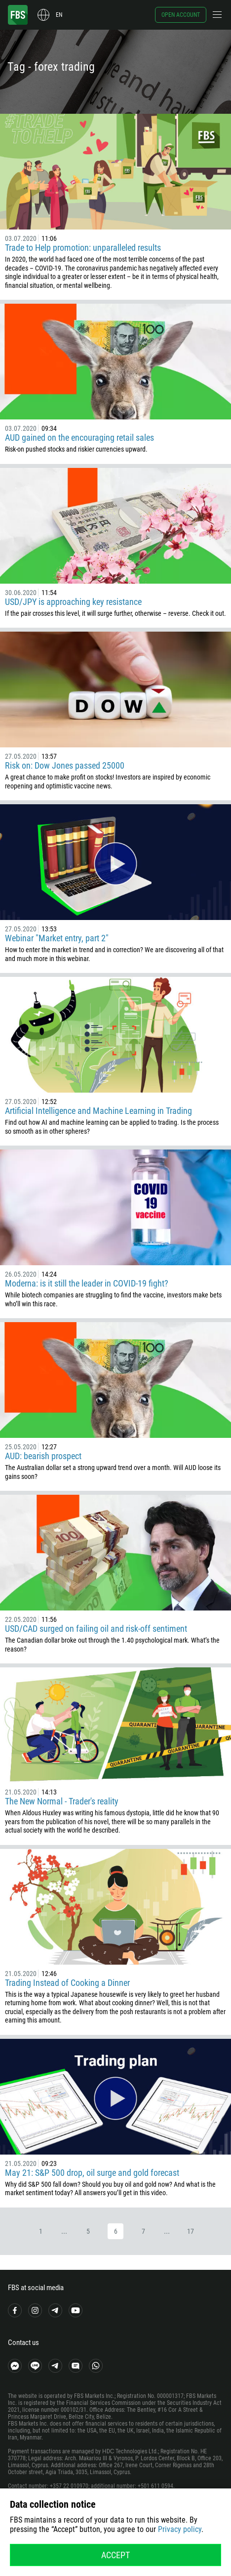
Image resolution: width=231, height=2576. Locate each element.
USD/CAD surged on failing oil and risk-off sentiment (96, 1628)
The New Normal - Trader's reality (61, 1801)
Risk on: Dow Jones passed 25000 (64, 765)
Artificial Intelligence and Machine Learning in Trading (98, 1110)
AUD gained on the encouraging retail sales (79, 437)
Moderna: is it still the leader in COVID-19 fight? (86, 1283)
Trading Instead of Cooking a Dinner (67, 1983)
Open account (180, 14)
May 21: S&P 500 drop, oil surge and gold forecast (92, 2172)
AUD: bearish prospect (43, 1456)
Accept (115, 2555)
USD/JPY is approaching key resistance (73, 602)
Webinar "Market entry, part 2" (57, 938)
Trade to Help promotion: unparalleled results (83, 247)
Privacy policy (179, 2529)
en (59, 14)
